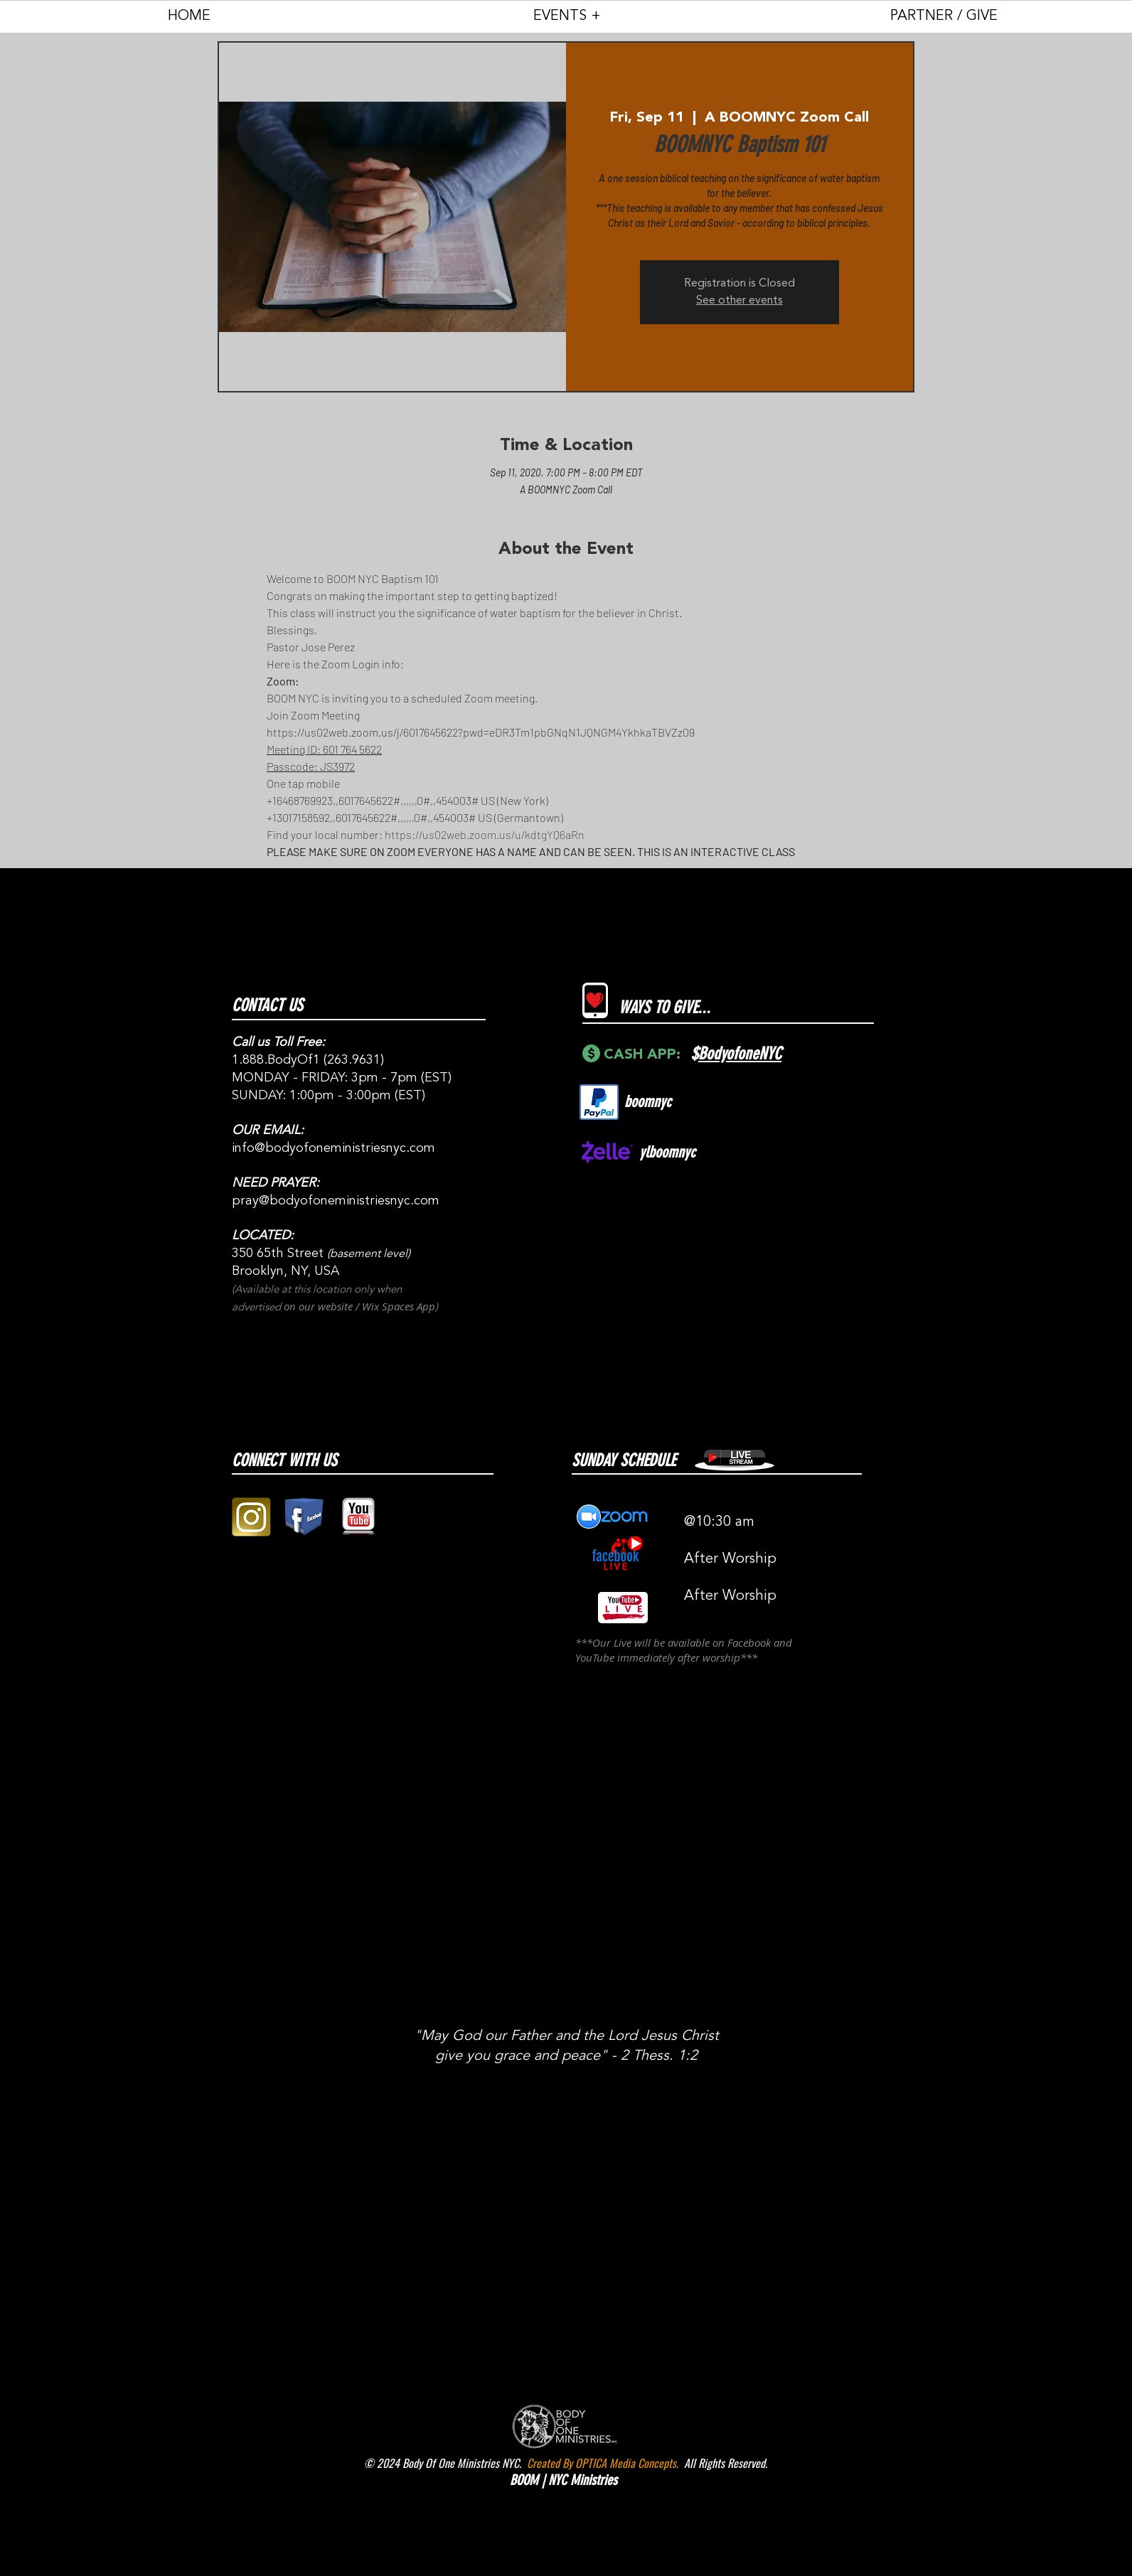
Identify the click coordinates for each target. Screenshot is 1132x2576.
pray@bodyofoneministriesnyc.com (335, 1201)
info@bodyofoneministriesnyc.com (333, 1148)
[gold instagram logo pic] (251, 1516)
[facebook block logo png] (304, 1516)
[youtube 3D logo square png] (358, 1516)
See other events (739, 300)
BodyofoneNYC (739, 1054)
